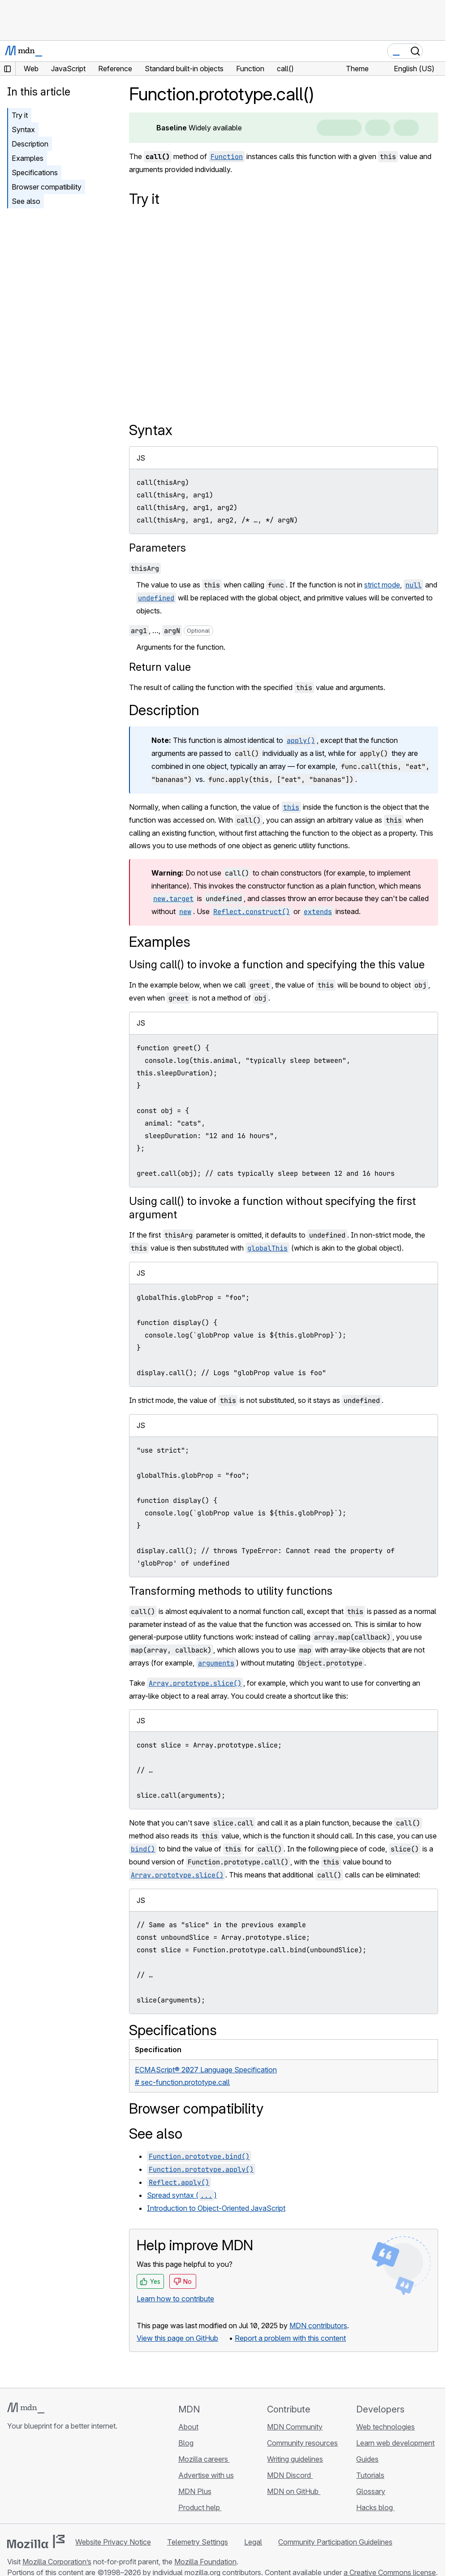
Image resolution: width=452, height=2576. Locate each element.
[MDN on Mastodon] (61, 2479)
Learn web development (395, 2442)
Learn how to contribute (175, 2298)
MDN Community (295, 2426)
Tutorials (370, 2475)
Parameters (157, 547)
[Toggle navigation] (435, 51)
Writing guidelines (295, 2459)
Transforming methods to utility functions (230, 1590)
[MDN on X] (44, 2479)
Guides (367, 2459)
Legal (253, 2541)
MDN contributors (318, 2325)
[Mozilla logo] (36, 2541)
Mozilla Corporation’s (56, 2561)
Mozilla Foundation (205, 2561)
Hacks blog (375, 2507)
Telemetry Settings (197, 2541)
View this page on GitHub (177, 2338)
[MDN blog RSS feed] (77, 2479)
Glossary (370, 2491)
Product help (200, 2507)
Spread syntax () (182, 2195)
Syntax (23, 129)
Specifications (35, 172)
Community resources (302, 2442)
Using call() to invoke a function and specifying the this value (277, 964)
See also (26, 201)
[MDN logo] (25, 2408)
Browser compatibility (47, 186)
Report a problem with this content (290, 2338)
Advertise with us (206, 2475)
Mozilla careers (204, 2459)
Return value (160, 666)
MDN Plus (194, 2491)
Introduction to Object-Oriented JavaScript (216, 2208)
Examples (27, 158)
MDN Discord (290, 2475)
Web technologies (385, 2426)
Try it (20, 115)
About (188, 2426)
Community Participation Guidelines (335, 2541)
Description (30, 143)
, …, (171, 630)
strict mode (382, 584)
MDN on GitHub (293, 2491)
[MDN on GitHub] (12, 2479)
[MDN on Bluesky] (28, 2479)
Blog (186, 2442)
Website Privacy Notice (113, 2541)
